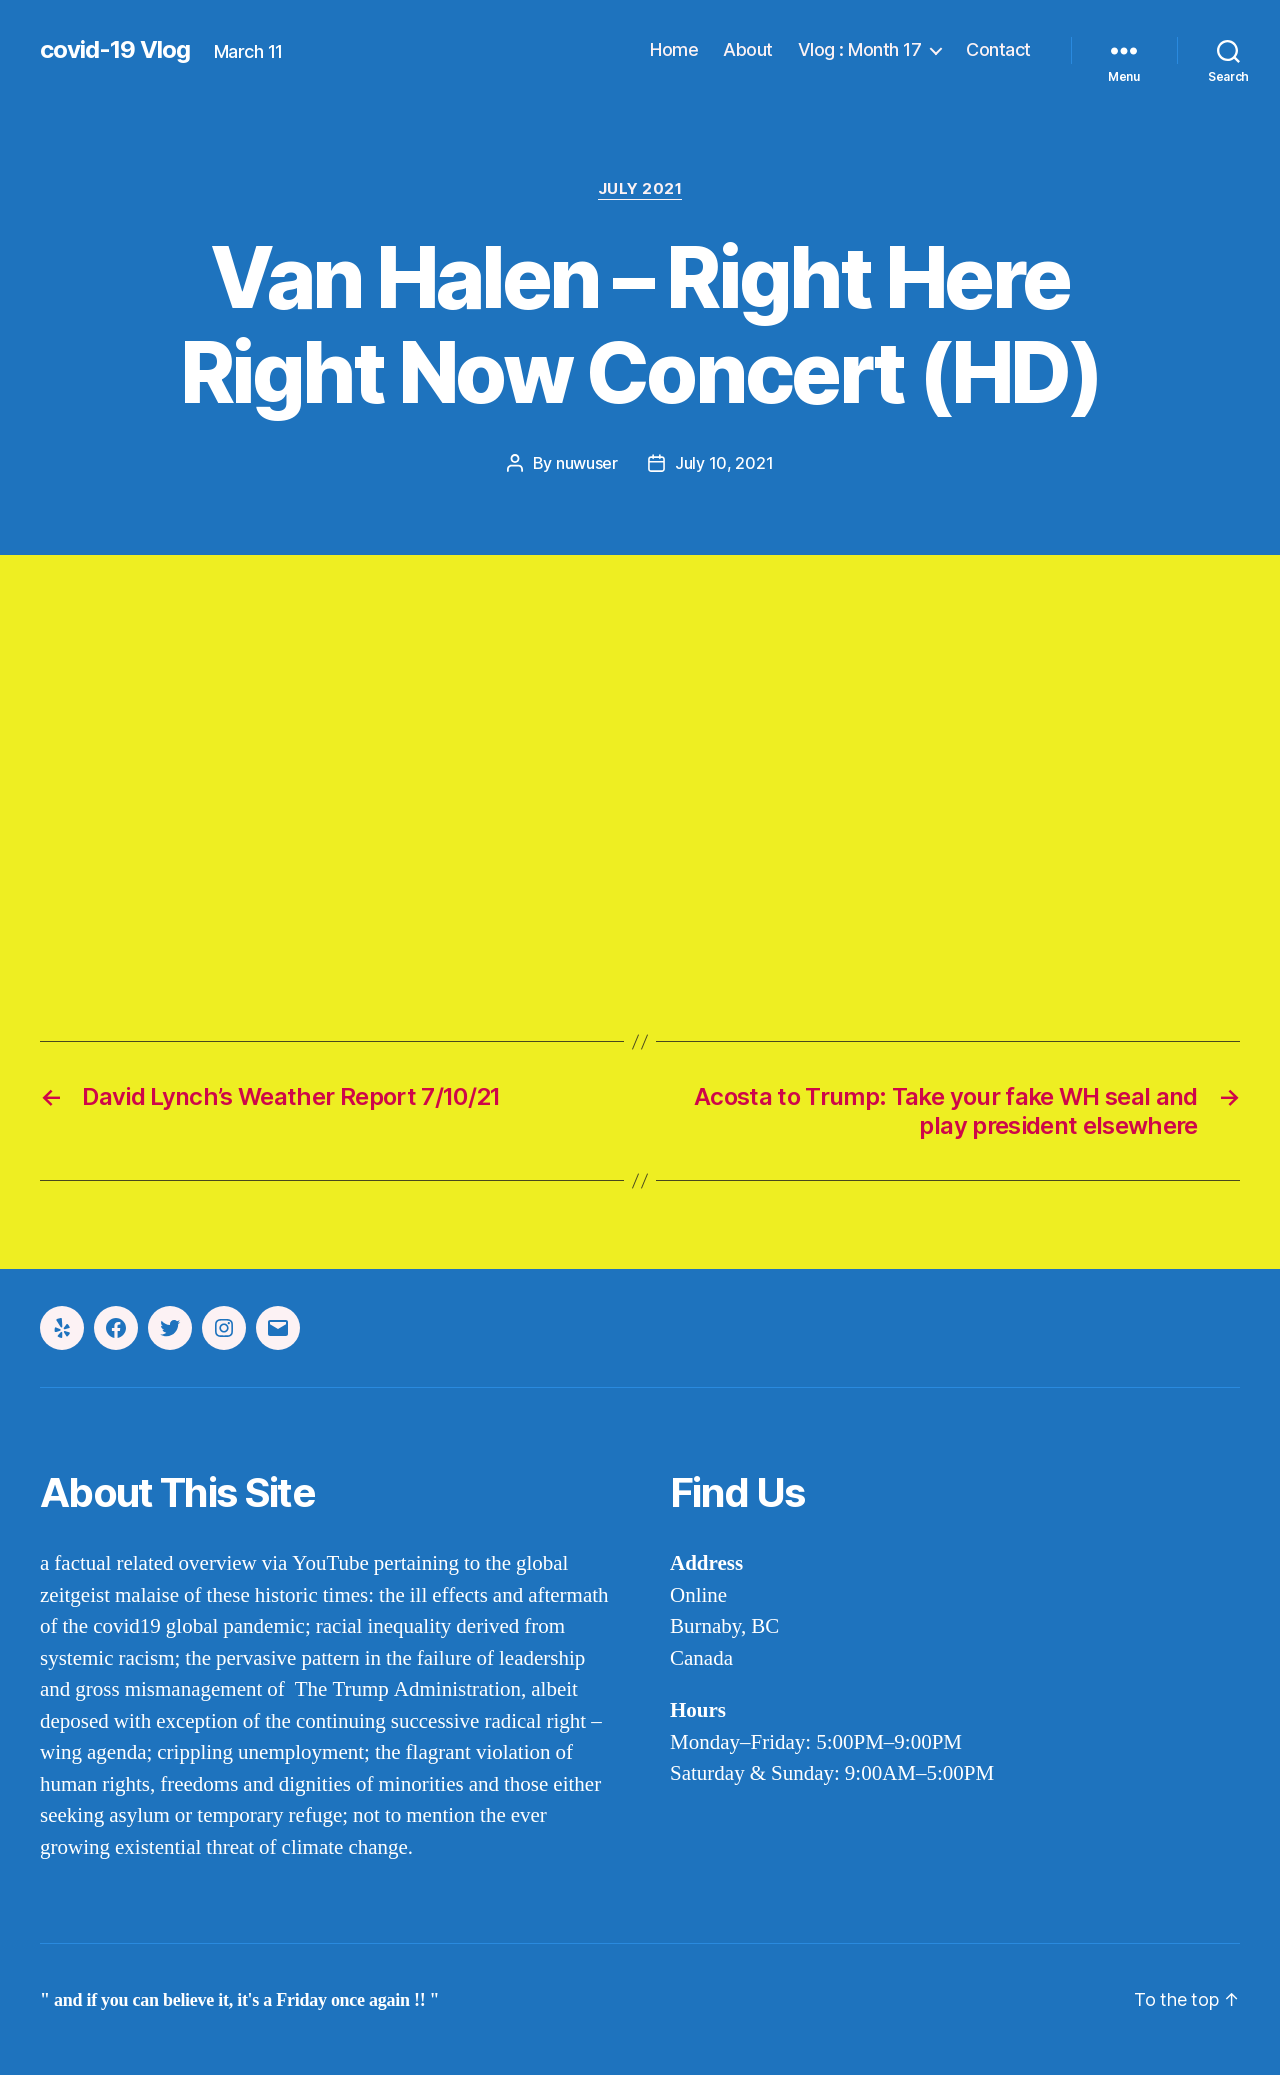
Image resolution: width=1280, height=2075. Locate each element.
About (748, 49)
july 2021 (640, 189)
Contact (998, 49)
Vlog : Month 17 (860, 49)
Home (674, 49)
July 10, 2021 (724, 463)
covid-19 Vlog (115, 50)
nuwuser (587, 463)
